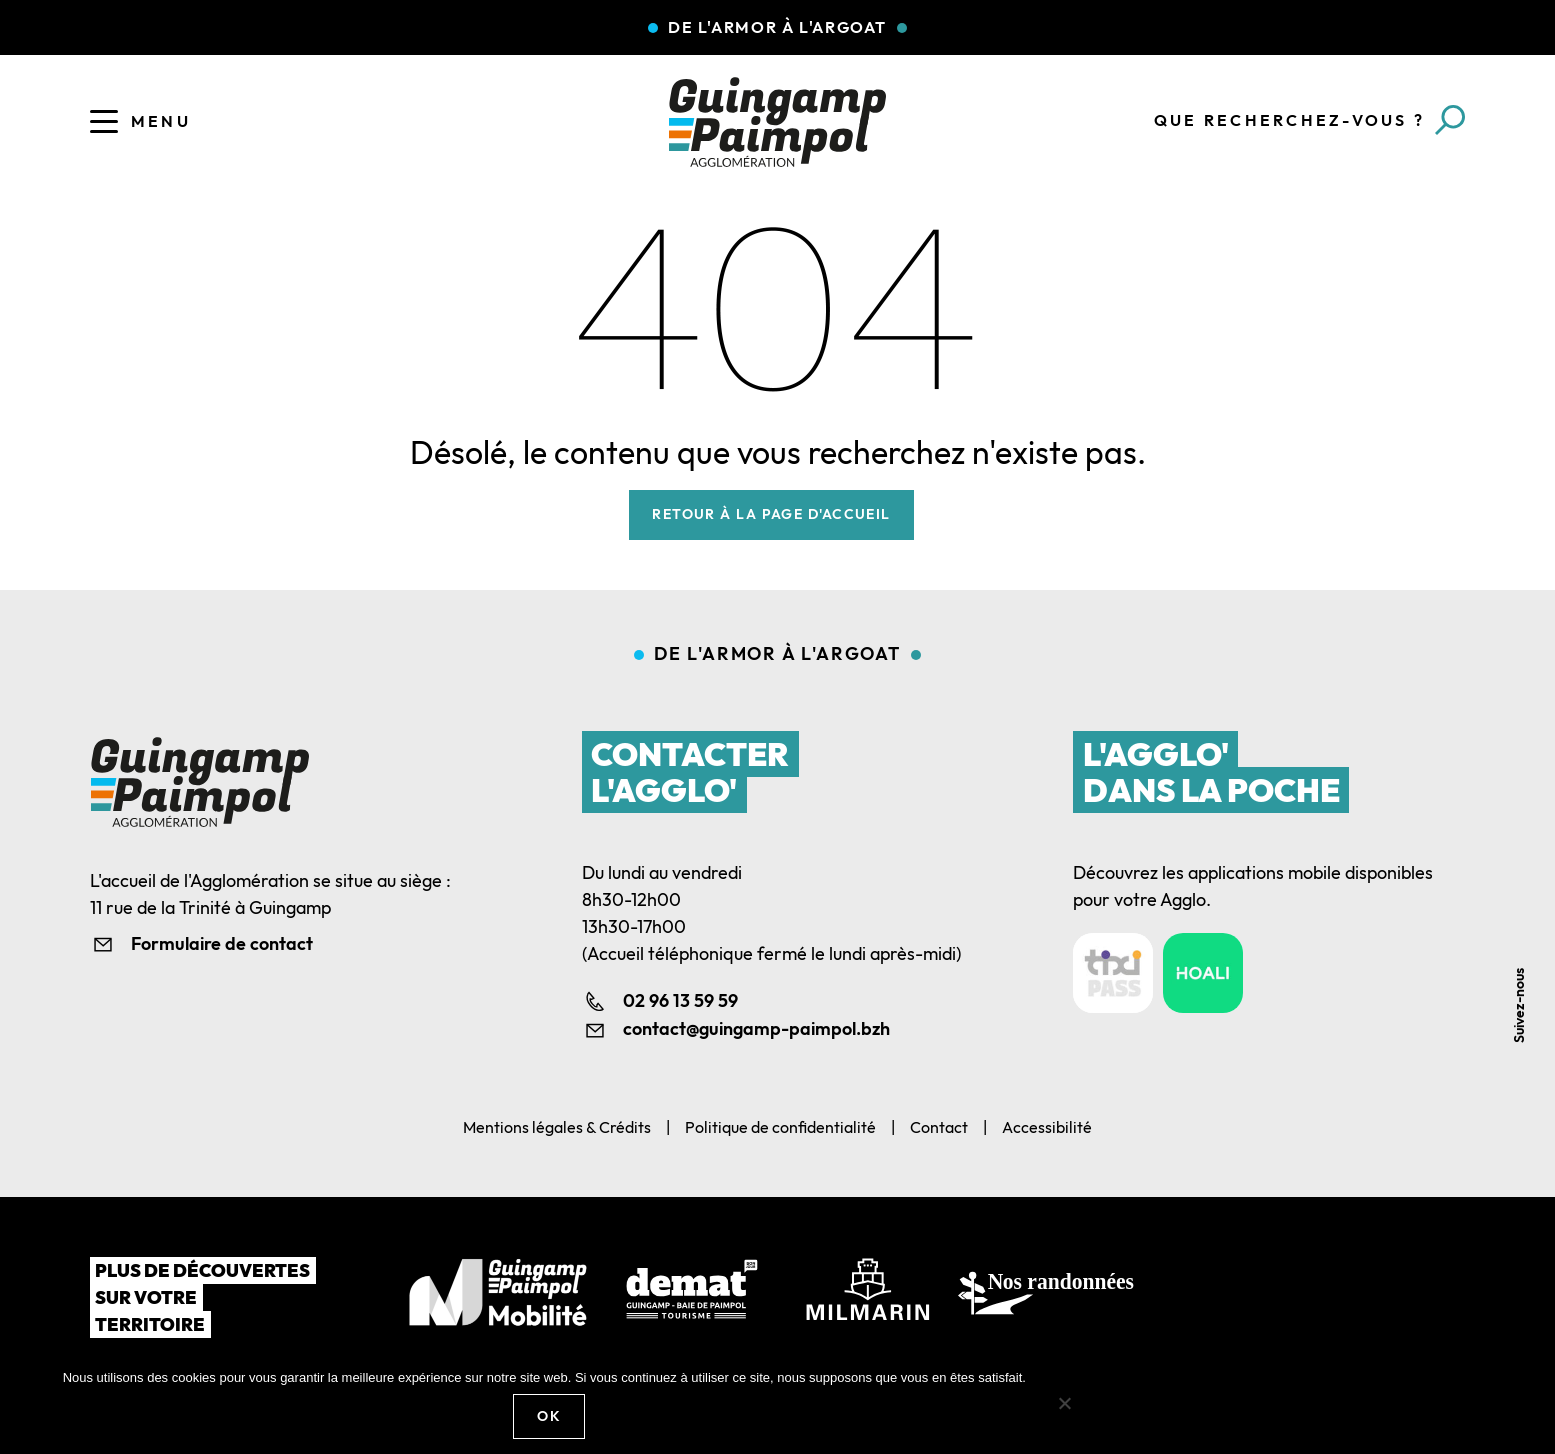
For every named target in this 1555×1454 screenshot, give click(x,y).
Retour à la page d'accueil (771, 514)
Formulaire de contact (222, 943)
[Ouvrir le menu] (104, 121)
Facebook (1527, 847)
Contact (939, 1127)
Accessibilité (1047, 1127)
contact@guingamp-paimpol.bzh (756, 1028)
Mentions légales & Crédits (557, 1127)
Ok (549, 1416)
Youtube (1527, 937)
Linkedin (1527, 892)
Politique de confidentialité (780, 1127)
